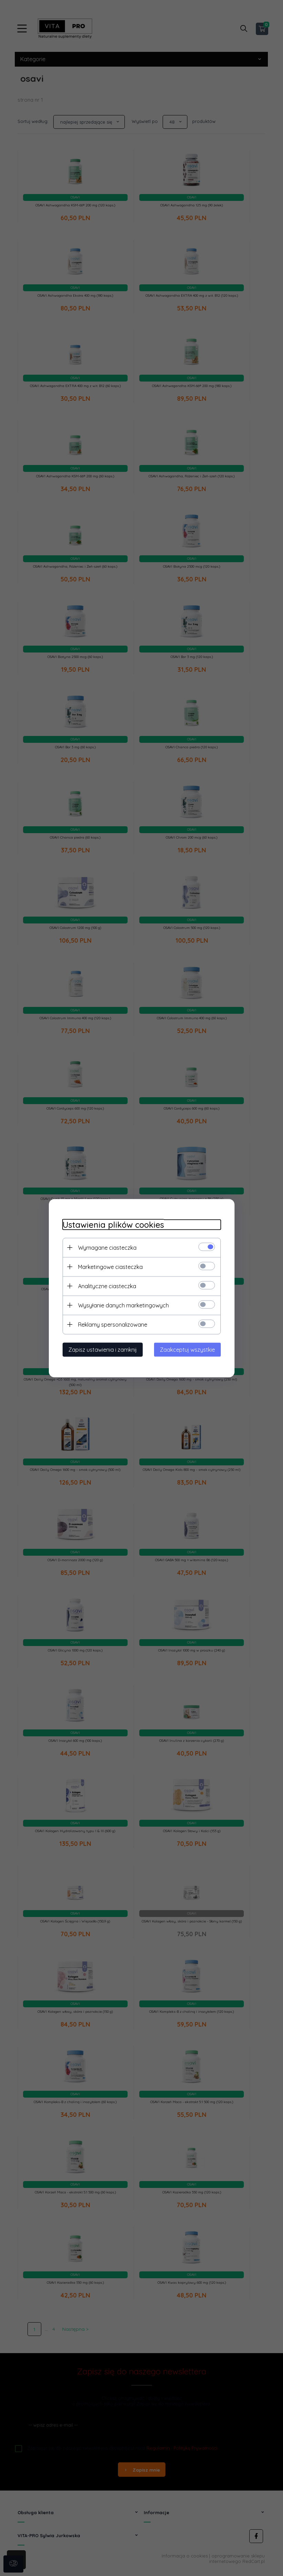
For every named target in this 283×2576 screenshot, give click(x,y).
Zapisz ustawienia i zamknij (102, 1349)
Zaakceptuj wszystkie (187, 1349)
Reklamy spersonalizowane (112, 1324)
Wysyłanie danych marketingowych (123, 1305)
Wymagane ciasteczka (107, 1247)
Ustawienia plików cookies (113, 1224)
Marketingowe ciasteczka (110, 1266)
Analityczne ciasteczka (107, 1285)
